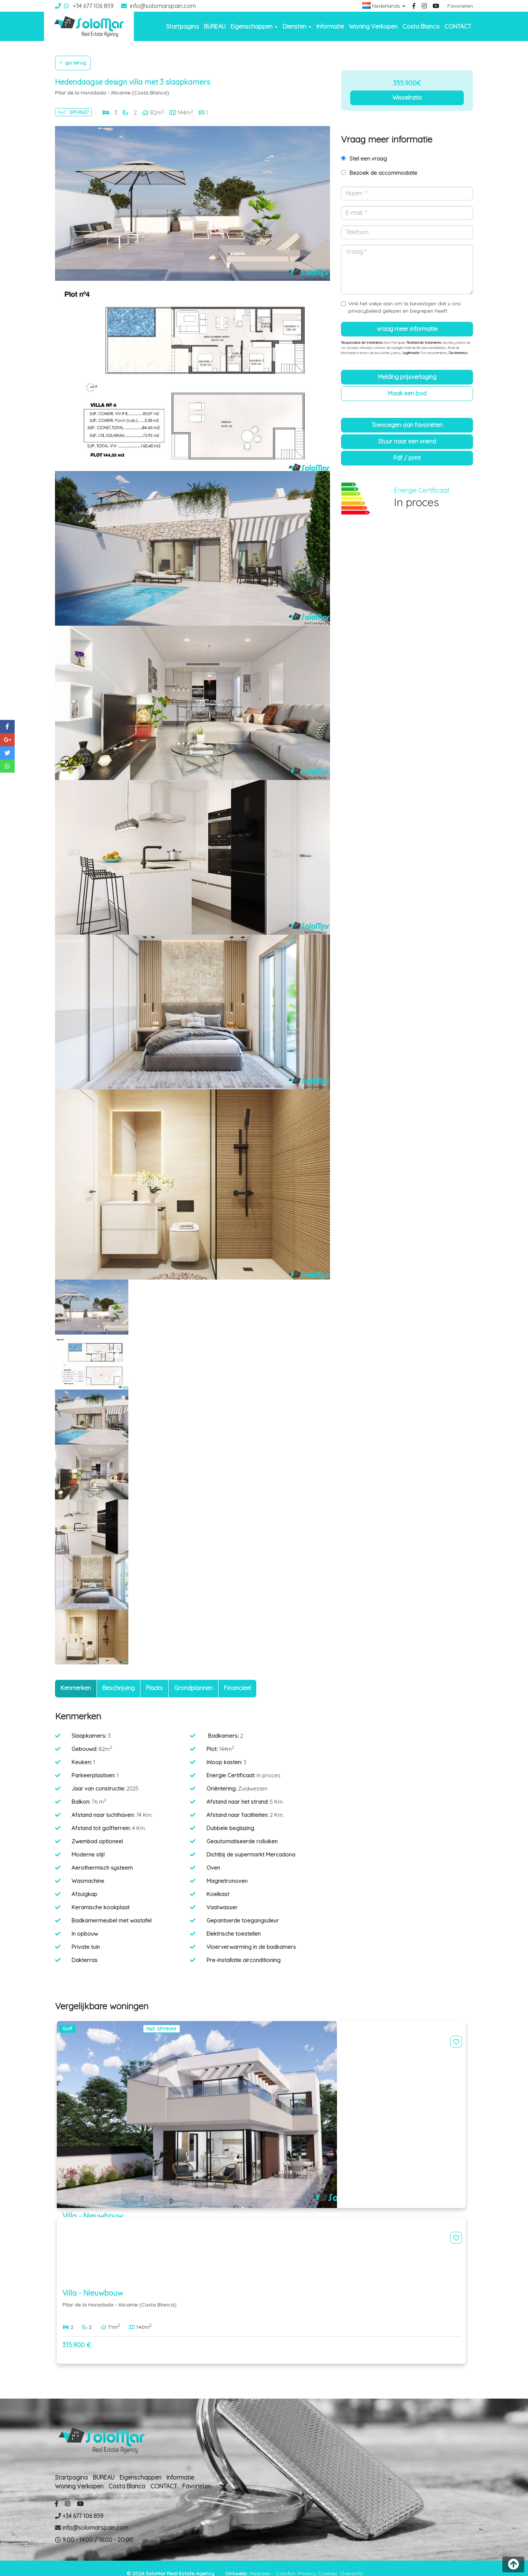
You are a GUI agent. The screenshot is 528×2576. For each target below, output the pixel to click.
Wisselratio (407, 97)
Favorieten (460, 6)
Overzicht (351, 2562)
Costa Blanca (421, 26)
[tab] (75, 1688)
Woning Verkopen (373, 26)
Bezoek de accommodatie (383, 172)
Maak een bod (407, 393)
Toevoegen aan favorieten (407, 424)
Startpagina (182, 26)
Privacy (307, 2562)
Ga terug (73, 62)
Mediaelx (260, 2562)
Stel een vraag (368, 158)
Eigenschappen (140, 2466)
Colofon (285, 2562)
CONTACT (457, 26)
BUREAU (214, 26)
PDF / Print (407, 457)
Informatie (330, 26)
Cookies (327, 2562)
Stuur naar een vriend (407, 441)
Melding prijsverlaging (407, 376)
